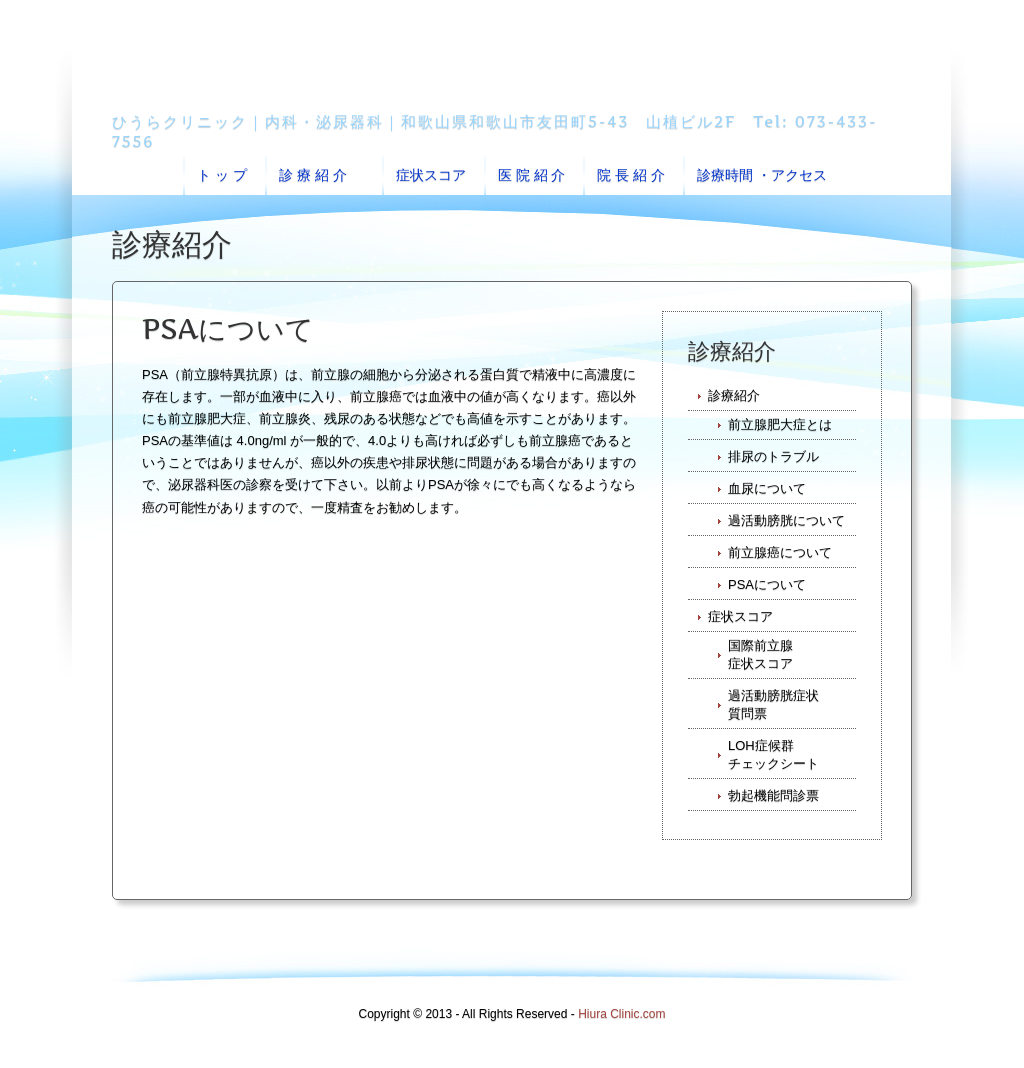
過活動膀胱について (786, 520)
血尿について (767, 488)
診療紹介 (734, 395)
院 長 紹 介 (631, 175)
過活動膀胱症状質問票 (773, 704)
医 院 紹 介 (532, 175)
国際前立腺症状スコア (760, 654)
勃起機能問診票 (773, 795)
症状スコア (431, 175)
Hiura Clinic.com (621, 1014)
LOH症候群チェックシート (773, 754)
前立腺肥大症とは (780, 424)
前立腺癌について (780, 552)
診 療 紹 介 (316, 175)
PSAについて (767, 584)
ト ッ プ (222, 175)
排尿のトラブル (773, 456)
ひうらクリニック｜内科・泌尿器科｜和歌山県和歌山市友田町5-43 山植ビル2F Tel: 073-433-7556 (495, 131)
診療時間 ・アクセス (762, 175)
